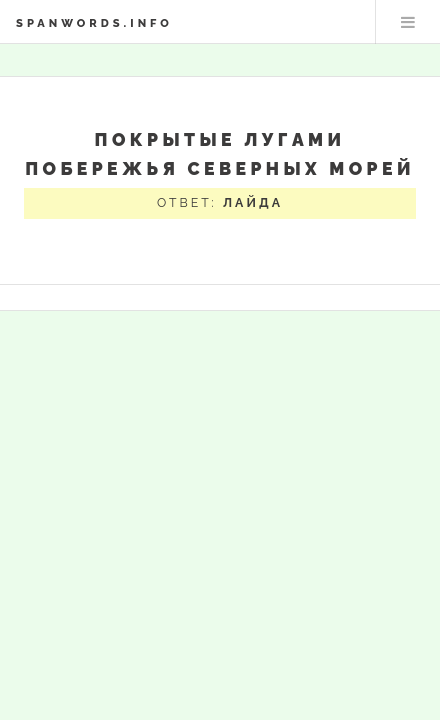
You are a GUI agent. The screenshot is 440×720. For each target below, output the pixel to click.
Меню (408, 22)
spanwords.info (94, 23)
